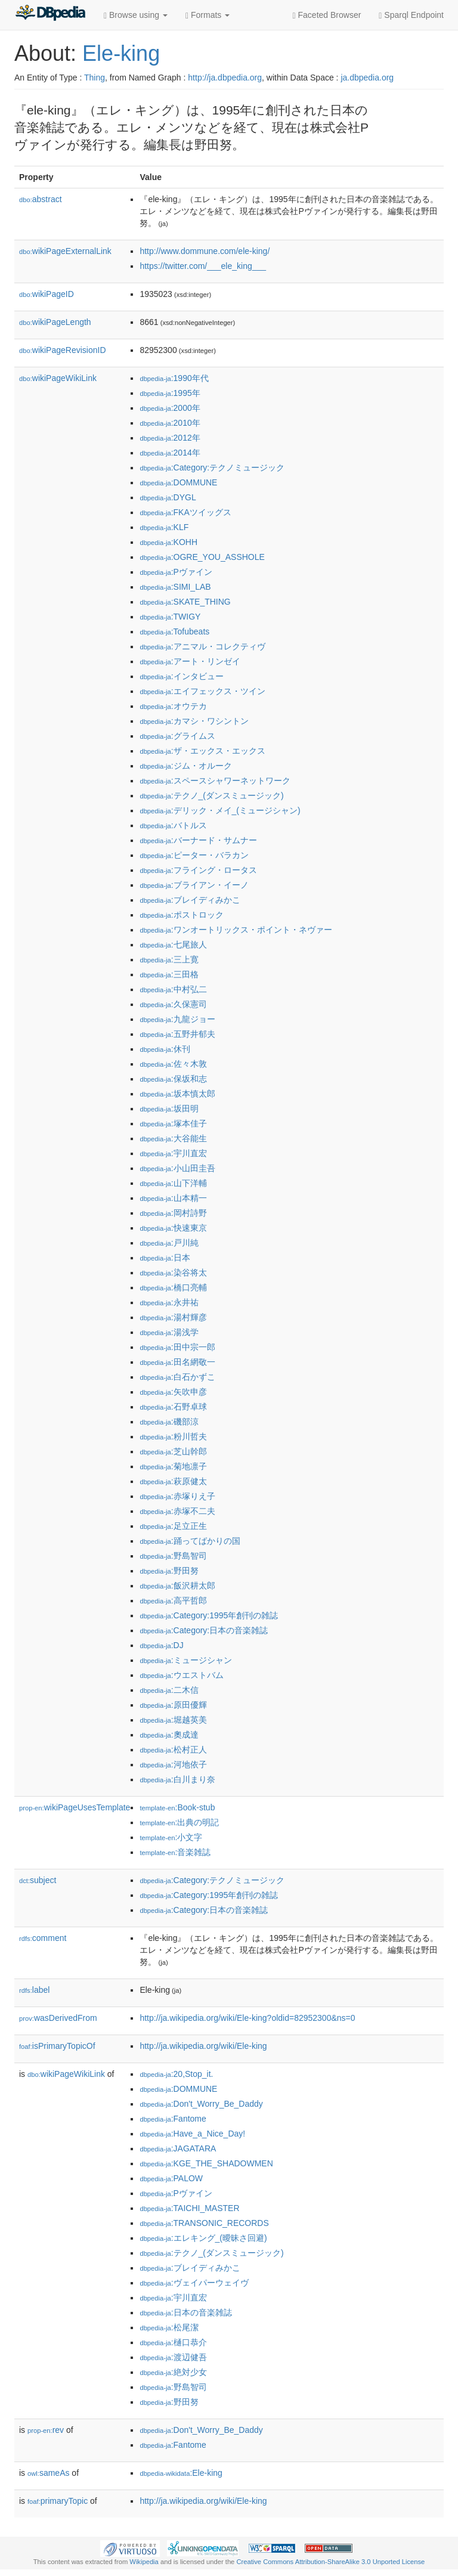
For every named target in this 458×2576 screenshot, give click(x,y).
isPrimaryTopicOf (57, 2046)
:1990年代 (174, 378)
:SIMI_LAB (175, 587)
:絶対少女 (173, 2372)
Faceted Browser (327, 15)
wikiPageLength (55, 322)
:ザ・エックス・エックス (202, 751)
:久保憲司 (173, 1004)
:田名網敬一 (177, 1362)
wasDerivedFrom (58, 2018)
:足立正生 (173, 1526)
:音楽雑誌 (175, 1852)
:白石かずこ (177, 1377)
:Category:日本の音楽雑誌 (204, 1630)
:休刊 (165, 1049)
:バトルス (173, 825)
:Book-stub (177, 1807)
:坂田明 (169, 1108)
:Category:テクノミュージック (212, 467)
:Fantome (173, 2118)
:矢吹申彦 (173, 1392)
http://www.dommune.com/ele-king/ (205, 251)
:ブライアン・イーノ (194, 885)
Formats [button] (207, 15)
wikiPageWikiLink (58, 378)
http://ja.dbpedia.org (225, 77)
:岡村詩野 (173, 1213)
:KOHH (168, 542)
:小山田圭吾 (177, 1168)
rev (45, 2430)
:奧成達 (169, 1734)
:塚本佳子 (173, 1123)
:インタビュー (181, 676)
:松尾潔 (169, 2327)
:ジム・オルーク (185, 765)
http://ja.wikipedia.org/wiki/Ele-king (203, 2046)
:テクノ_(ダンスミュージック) (211, 795)
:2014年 (170, 452)
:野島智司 (173, 1556)
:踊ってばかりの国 (190, 1541)
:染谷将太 (173, 1272)
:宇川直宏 (173, 1153)
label (34, 1990)
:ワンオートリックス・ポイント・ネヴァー (236, 929)
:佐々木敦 (173, 1064)
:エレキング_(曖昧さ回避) (203, 2238)
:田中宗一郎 (177, 1347)
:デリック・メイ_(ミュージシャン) (220, 810)
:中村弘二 (173, 989)
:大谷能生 (173, 1138)
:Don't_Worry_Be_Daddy (201, 2104)
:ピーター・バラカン (194, 855)
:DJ (161, 1645)
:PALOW (171, 2178)
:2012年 (170, 437)
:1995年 (170, 393)
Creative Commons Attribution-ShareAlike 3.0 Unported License (330, 2561)
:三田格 (169, 974)
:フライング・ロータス (198, 870)
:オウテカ (173, 706)
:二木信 (169, 1690)
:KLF (164, 527)
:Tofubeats (174, 631)
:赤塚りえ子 (177, 1496)
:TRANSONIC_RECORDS (204, 2223)
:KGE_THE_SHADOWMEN (206, 2163)
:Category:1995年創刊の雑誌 (209, 1615)
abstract (40, 199)
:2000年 (170, 408)
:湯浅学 (169, 1332)
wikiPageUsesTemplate (74, 1807)
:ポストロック (181, 914)
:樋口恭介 (173, 2342)
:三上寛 (169, 959)
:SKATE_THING (185, 601)
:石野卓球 (173, 1406)
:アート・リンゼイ (190, 661)
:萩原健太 (173, 1481)
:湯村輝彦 (173, 1317)
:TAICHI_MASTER (189, 2208)
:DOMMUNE (178, 482)
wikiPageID (46, 294)
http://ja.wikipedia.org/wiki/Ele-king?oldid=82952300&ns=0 (247, 2018)
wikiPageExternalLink (65, 251)
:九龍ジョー (177, 1019)
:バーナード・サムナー (198, 840)
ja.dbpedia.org (367, 77)
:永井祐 (169, 1302)
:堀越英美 (173, 1719)
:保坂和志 (173, 1078)
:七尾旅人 (173, 944)
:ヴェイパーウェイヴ (194, 2282)
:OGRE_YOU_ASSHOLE (202, 557)
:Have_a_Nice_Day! (192, 2133)
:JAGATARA (178, 2148)
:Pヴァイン (176, 572)
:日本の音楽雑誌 (185, 2312)
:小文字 (171, 1837)
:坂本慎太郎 (177, 1093)
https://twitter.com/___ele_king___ (203, 266)
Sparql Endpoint (411, 15)
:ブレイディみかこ (190, 900)
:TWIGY (170, 616)
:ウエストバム (181, 1675)
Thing (94, 77)
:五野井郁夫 (177, 1034)
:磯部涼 (169, 1421)
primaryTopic (57, 2501)
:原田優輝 (173, 1705)
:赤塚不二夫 (177, 1511)
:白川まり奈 (177, 1779)
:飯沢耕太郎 (177, 1585)
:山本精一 (173, 1198)
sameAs (48, 2473)
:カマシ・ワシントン (194, 721)
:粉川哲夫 (173, 1436)
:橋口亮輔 (173, 1287)
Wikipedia (144, 2561)
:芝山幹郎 (173, 1451)
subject (37, 1880)
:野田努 (169, 1570)
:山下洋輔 (173, 1183)
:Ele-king (181, 2473)
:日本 (165, 1257)
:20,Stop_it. (176, 2074)
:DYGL (168, 497)
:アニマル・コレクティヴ (202, 646)
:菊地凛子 (173, 1466)
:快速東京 (173, 1228)
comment (42, 1938)
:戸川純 (169, 1242)
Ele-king (121, 53)
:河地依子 (173, 1764)
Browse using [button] (136, 15)
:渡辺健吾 (173, 2357)
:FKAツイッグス (185, 512)
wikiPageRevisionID (62, 350)
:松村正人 (173, 1749)
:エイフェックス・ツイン (202, 691)
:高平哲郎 (173, 1600)
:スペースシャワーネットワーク (215, 780)
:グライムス (177, 736)
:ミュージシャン (185, 1660)
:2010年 (170, 423)
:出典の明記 (179, 1822)
